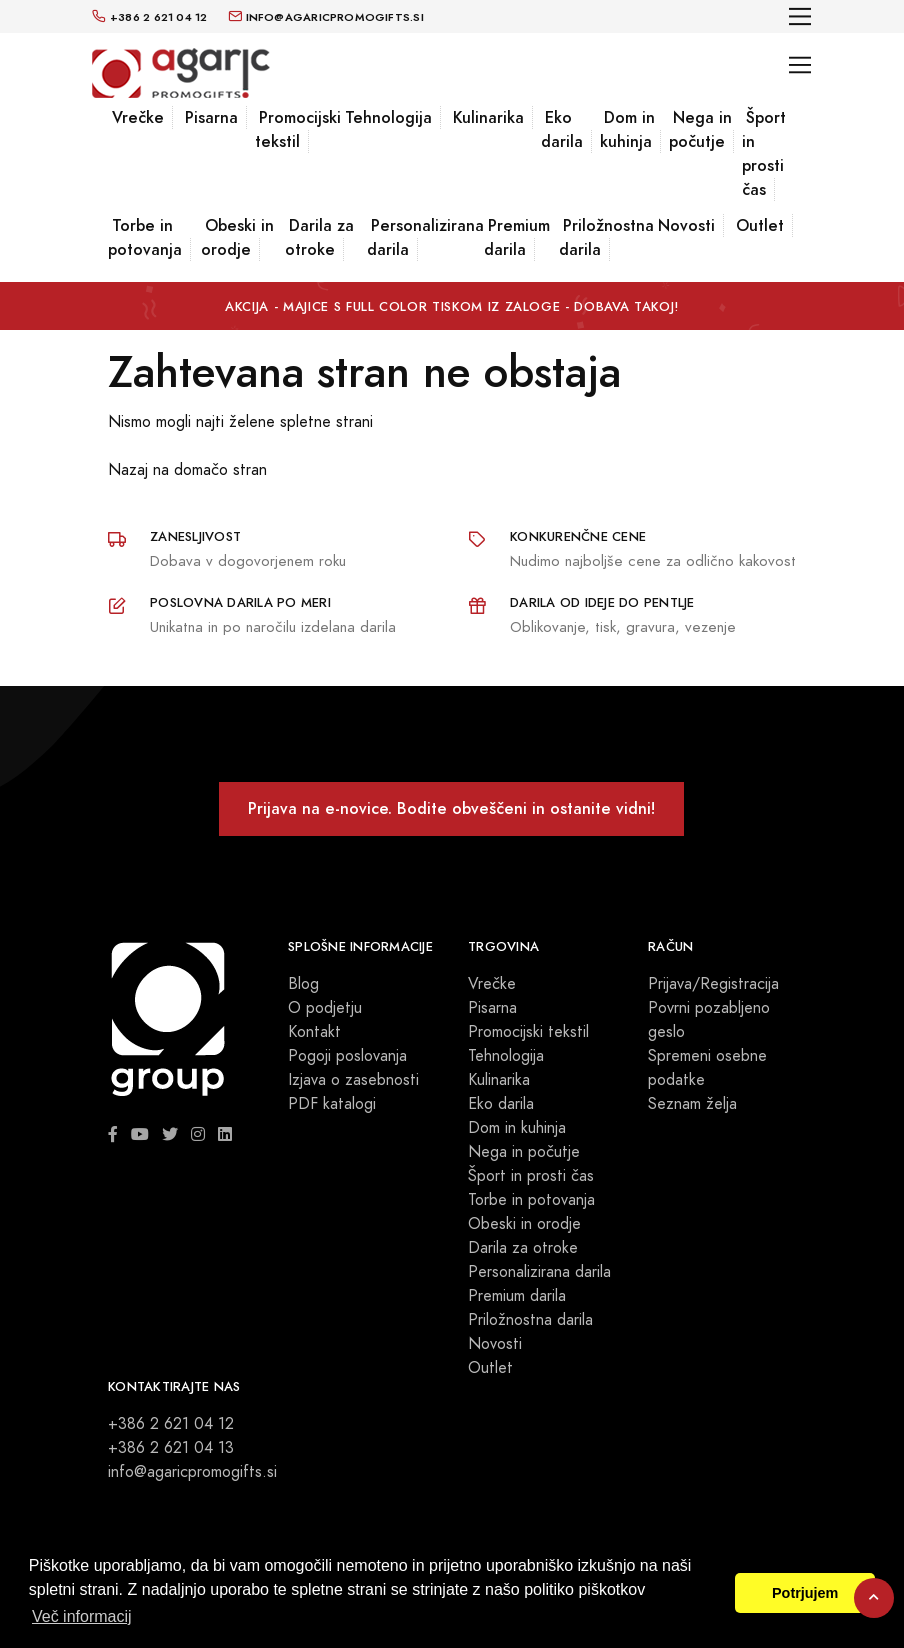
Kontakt (314, 1032)
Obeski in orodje (237, 237)
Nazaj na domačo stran (187, 470)
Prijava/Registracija (713, 984)
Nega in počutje (700, 129)
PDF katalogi (332, 1104)
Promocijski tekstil (298, 129)
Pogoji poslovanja (347, 1056)
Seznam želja (692, 1104)
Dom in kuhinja (627, 129)
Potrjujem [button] (805, 1593)
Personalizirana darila (425, 237)
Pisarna (211, 117)
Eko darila (562, 129)
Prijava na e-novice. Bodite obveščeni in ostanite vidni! (451, 808)
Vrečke (138, 117)
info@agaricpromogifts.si (192, 1472)
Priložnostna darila (606, 237)
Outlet (760, 225)
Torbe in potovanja (145, 237)
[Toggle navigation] (800, 16)
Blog (303, 984)
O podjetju (325, 1008)
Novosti (686, 225)
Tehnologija (388, 117)
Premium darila (517, 237)
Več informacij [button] (82, 1616)
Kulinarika (488, 117)
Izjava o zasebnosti (353, 1080)
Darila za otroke (319, 237)
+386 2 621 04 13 (171, 1448)
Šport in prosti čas (764, 153)
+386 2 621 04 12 (171, 1424)
